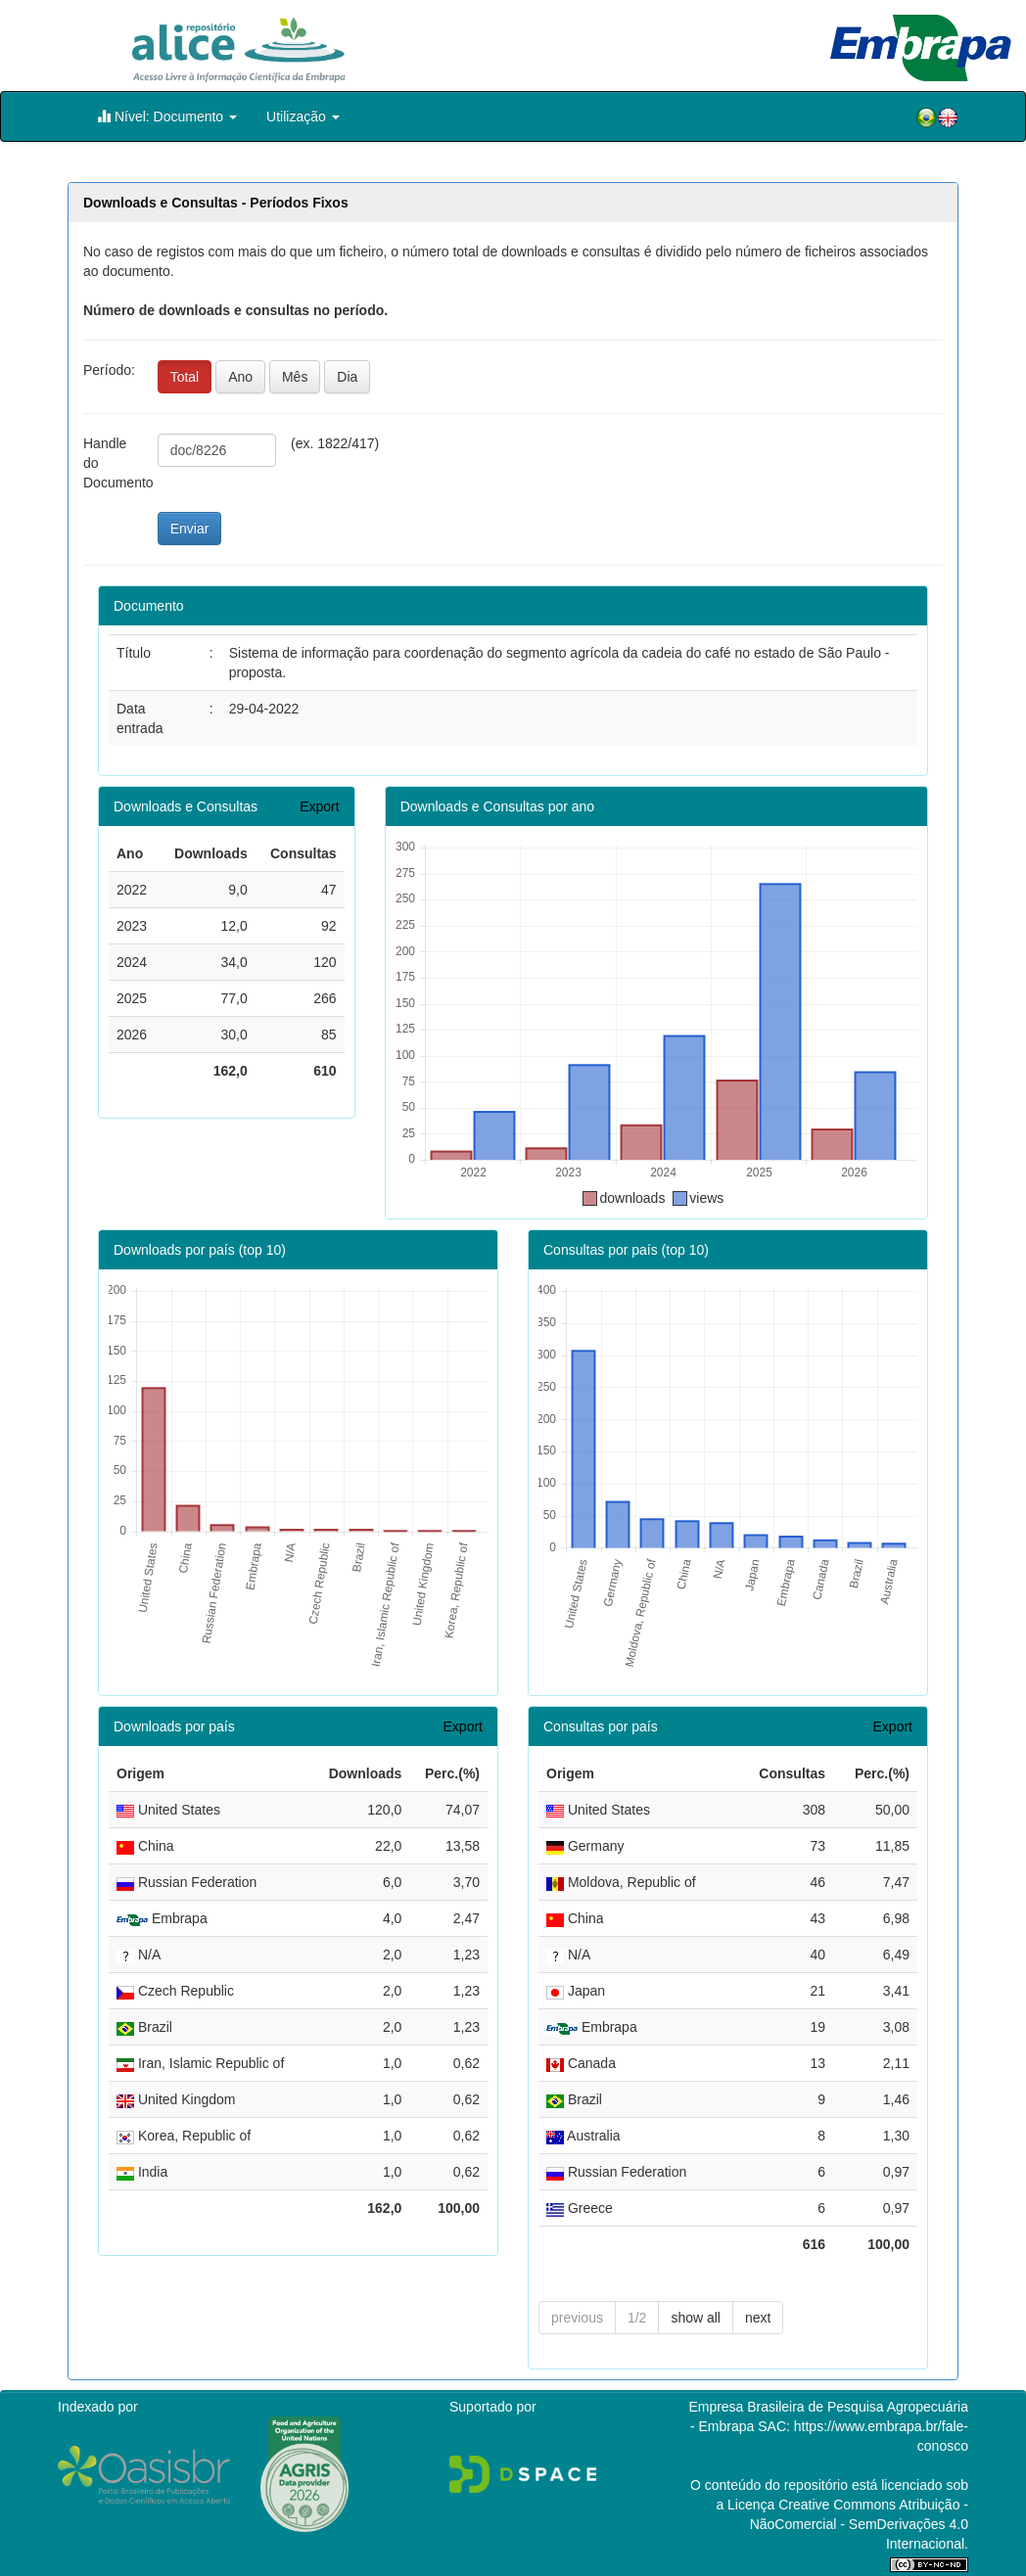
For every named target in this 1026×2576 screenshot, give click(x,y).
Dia (347, 377)
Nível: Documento (167, 116)
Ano (240, 377)
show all (696, 2317)
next (757, 2317)
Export (319, 806)
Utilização (303, 116)
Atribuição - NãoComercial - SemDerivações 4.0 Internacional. (859, 2524)
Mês (294, 377)
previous (577, 2317)
